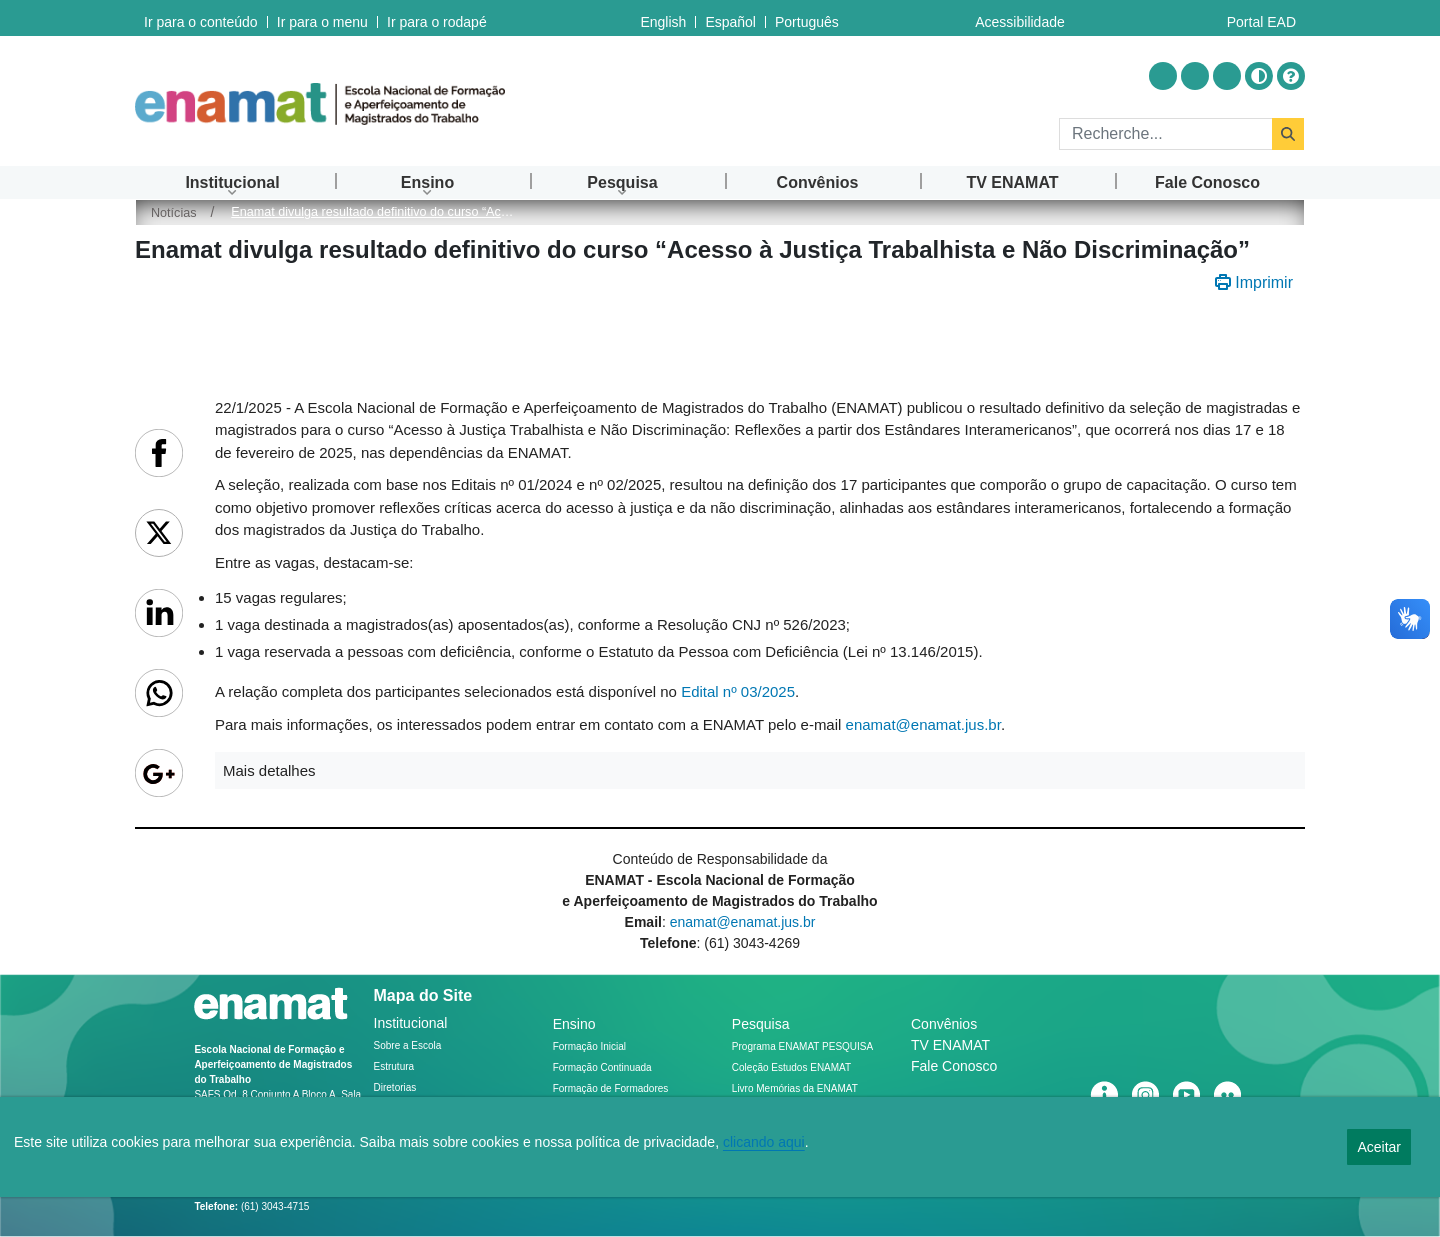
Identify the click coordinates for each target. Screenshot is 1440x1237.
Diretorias (395, 1087)
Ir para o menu (322, 18)
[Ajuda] (1291, 76)
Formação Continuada (602, 1067)
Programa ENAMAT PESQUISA (802, 1046)
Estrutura (394, 1066)
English (663, 18)
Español (730, 18)
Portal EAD (1261, 18)
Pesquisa (761, 1024)
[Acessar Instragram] (1163, 76)
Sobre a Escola (408, 1045)
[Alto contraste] (1259, 76)
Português (807, 18)
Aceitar (1379, 1147)
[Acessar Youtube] (1195, 76)
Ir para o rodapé (437, 18)
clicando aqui (764, 1142)
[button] (760, 770)
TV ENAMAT (950, 1045)
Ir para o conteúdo (201, 18)
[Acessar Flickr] (1227, 76)
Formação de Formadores (611, 1088)
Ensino (574, 1024)
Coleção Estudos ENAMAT (791, 1067)
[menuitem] (232, 182)
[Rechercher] (1165, 134)
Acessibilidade (1020, 18)
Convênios (944, 1024)
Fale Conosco (954, 1066)
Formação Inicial (589, 1046)
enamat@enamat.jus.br (923, 724)
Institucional (411, 1023)
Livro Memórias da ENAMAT (795, 1088)
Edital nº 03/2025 (738, 691)
